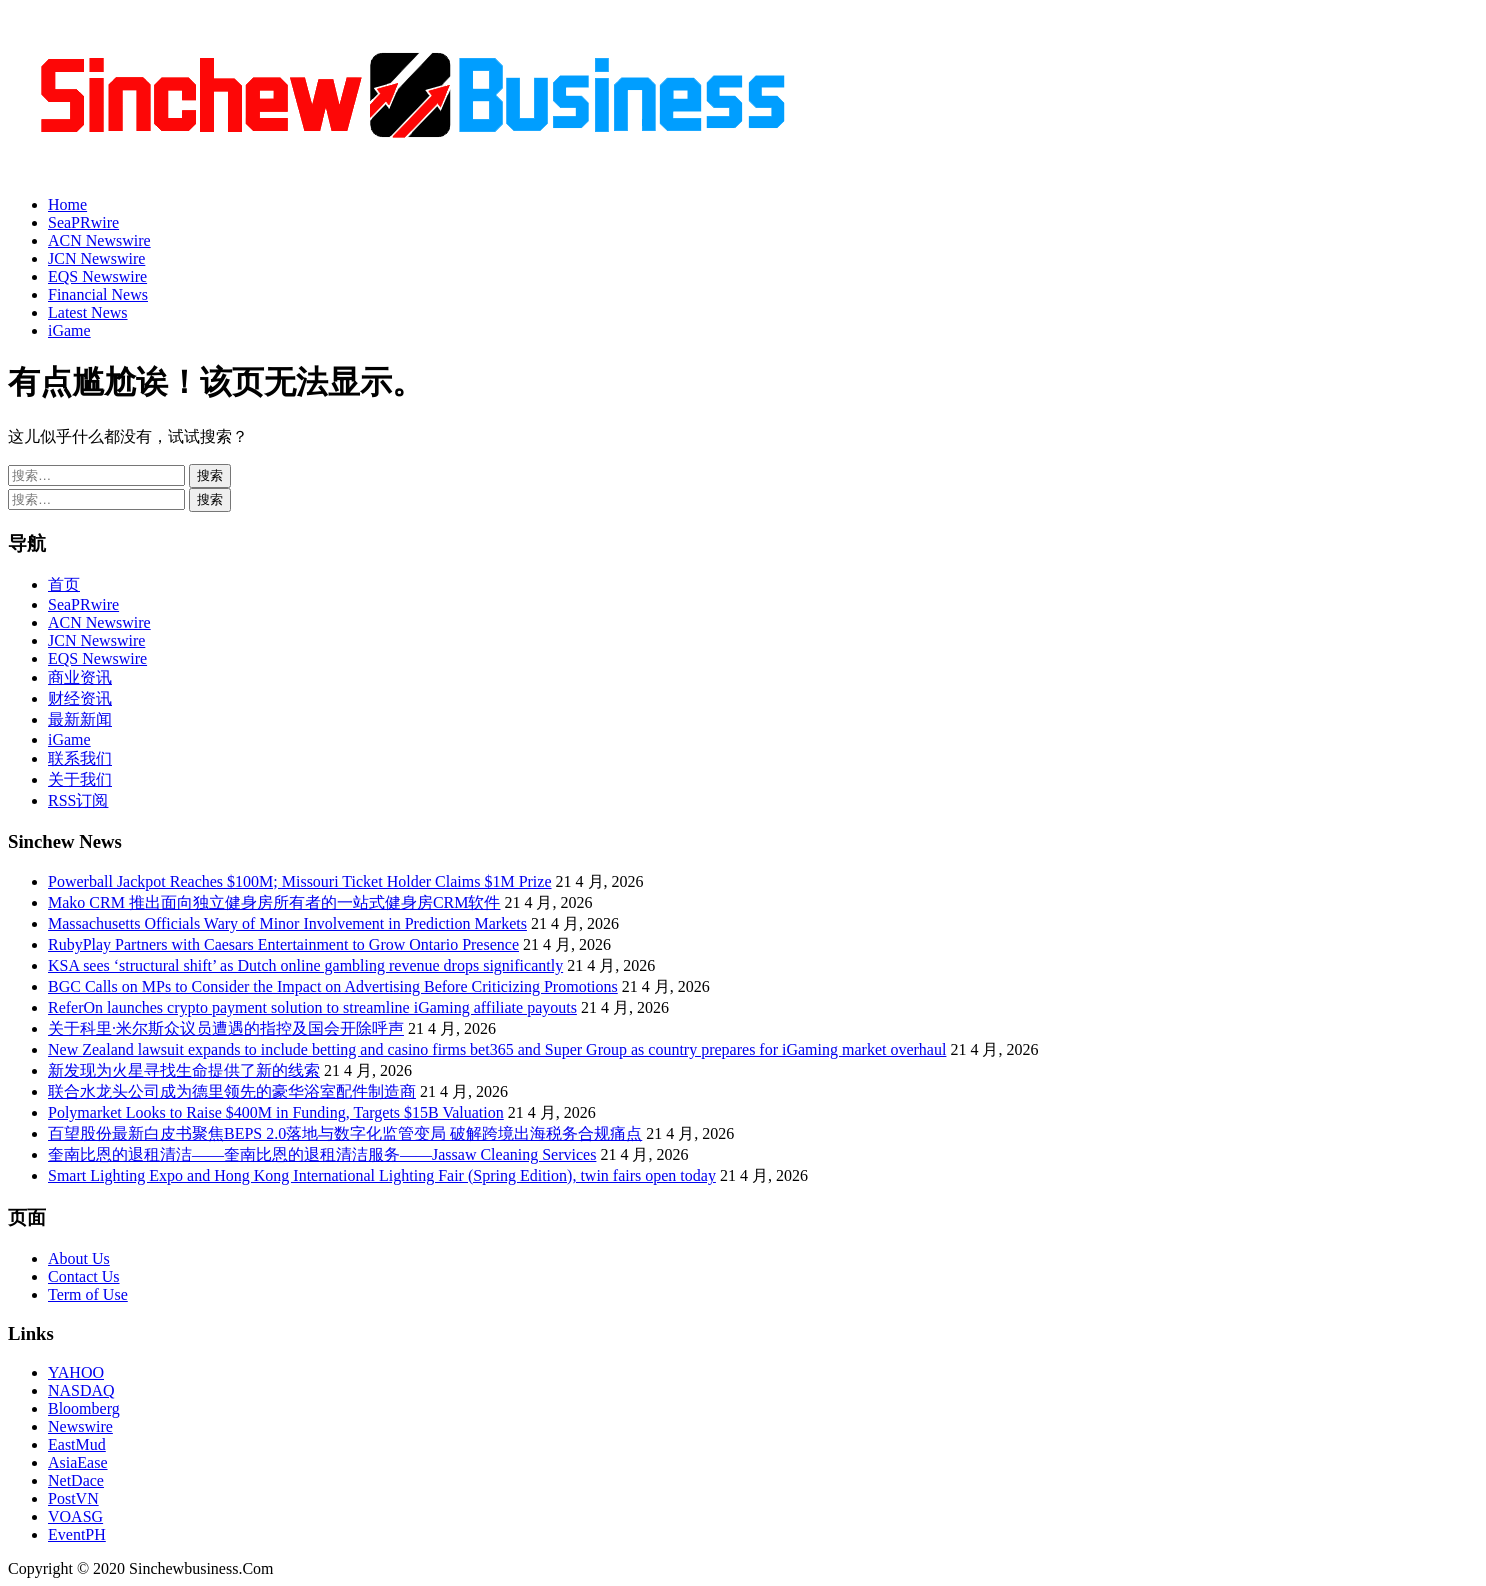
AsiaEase (78, 1462)
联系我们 (80, 758)
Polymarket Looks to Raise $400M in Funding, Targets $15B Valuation (276, 1112)
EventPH (77, 1534)
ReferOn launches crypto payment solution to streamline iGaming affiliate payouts (312, 1007)
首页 (64, 584)
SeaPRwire (83, 222)
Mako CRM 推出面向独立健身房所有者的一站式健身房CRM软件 (274, 902)
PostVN (73, 1498)
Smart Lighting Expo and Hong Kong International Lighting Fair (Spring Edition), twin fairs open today (382, 1175)
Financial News (98, 294)
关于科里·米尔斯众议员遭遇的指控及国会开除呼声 (226, 1028)
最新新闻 (80, 719)
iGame (69, 330)
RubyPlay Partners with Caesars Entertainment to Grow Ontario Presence (283, 944)
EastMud (77, 1444)
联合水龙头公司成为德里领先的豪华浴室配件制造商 (232, 1091)
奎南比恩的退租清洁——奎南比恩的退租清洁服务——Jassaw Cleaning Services (322, 1154)
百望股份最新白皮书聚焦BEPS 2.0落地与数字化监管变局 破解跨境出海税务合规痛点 (345, 1133)
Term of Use (88, 1294)
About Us (79, 1258)
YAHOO (76, 1372)
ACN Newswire (99, 240)
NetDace (76, 1480)
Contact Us (84, 1276)
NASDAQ (81, 1390)
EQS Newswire (97, 276)
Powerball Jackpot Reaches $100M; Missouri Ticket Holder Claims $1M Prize (300, 881)
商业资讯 (80, 677)
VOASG (75, 1516)
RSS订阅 (78, 800)
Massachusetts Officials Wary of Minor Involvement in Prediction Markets (287, 923)
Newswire (80, 1426)
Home (67, 204)
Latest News (88, 312)
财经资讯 (80, 698)
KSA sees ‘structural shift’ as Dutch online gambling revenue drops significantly (305, 965)
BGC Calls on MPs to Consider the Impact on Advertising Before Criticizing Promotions (333, 986)
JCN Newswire (96, 258)
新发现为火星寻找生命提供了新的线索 (184, 1070)
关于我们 (80, 779)
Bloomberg (84, 1408)
